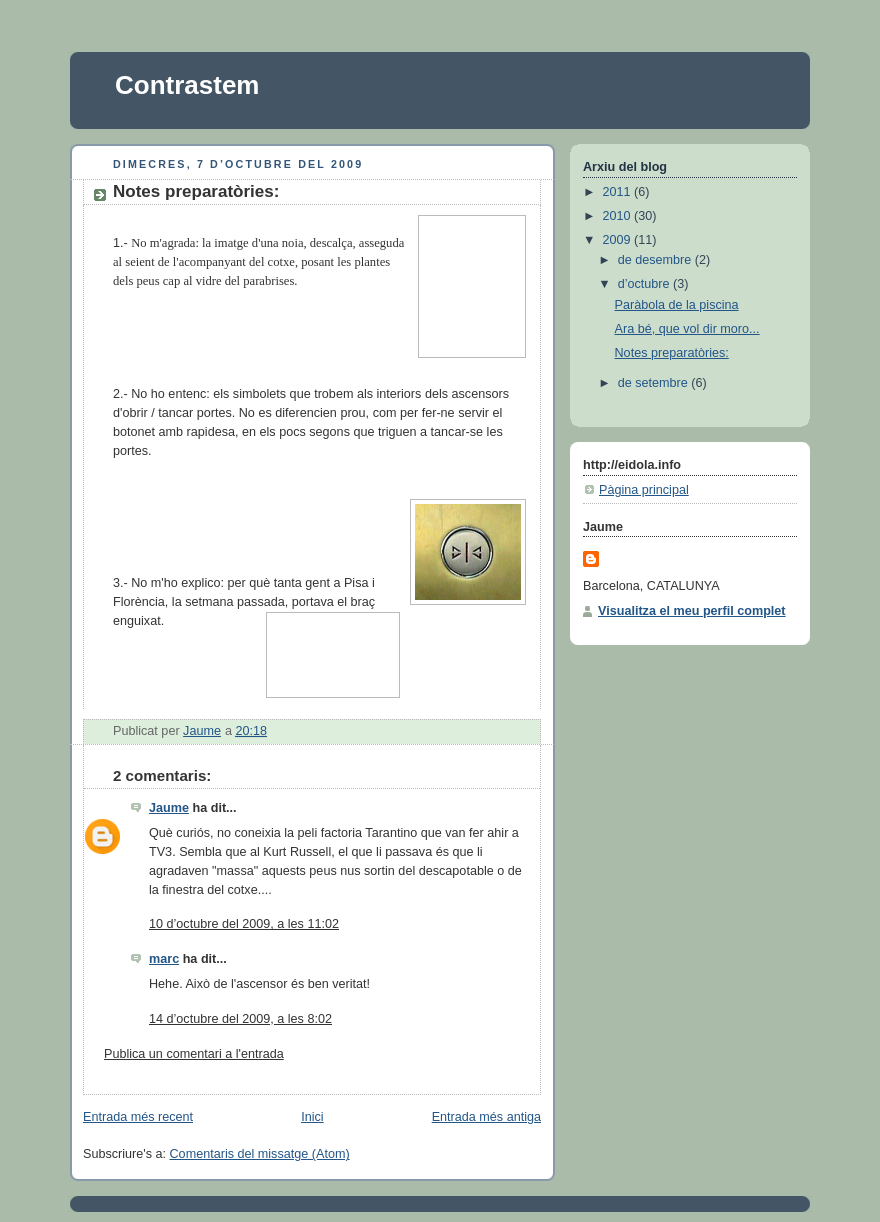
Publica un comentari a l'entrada (194, 1054)
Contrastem (187, 85)
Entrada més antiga (486, 1117)
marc (164, 959)
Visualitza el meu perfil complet (692, 611)
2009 (619, 240)
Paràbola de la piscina (677, 305)
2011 (619, 192)
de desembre (656, 260)
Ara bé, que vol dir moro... (687, 329)
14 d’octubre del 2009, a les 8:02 (240, 1019)
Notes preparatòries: (672, 353)
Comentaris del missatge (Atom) (260, 1154)
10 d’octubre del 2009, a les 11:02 (244, 924)
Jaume (169, 808)
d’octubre (645, 284)
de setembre (655, 383)
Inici (312, 1117)
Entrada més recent (138, 1117)
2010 (619, 216)
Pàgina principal (644, 490)
